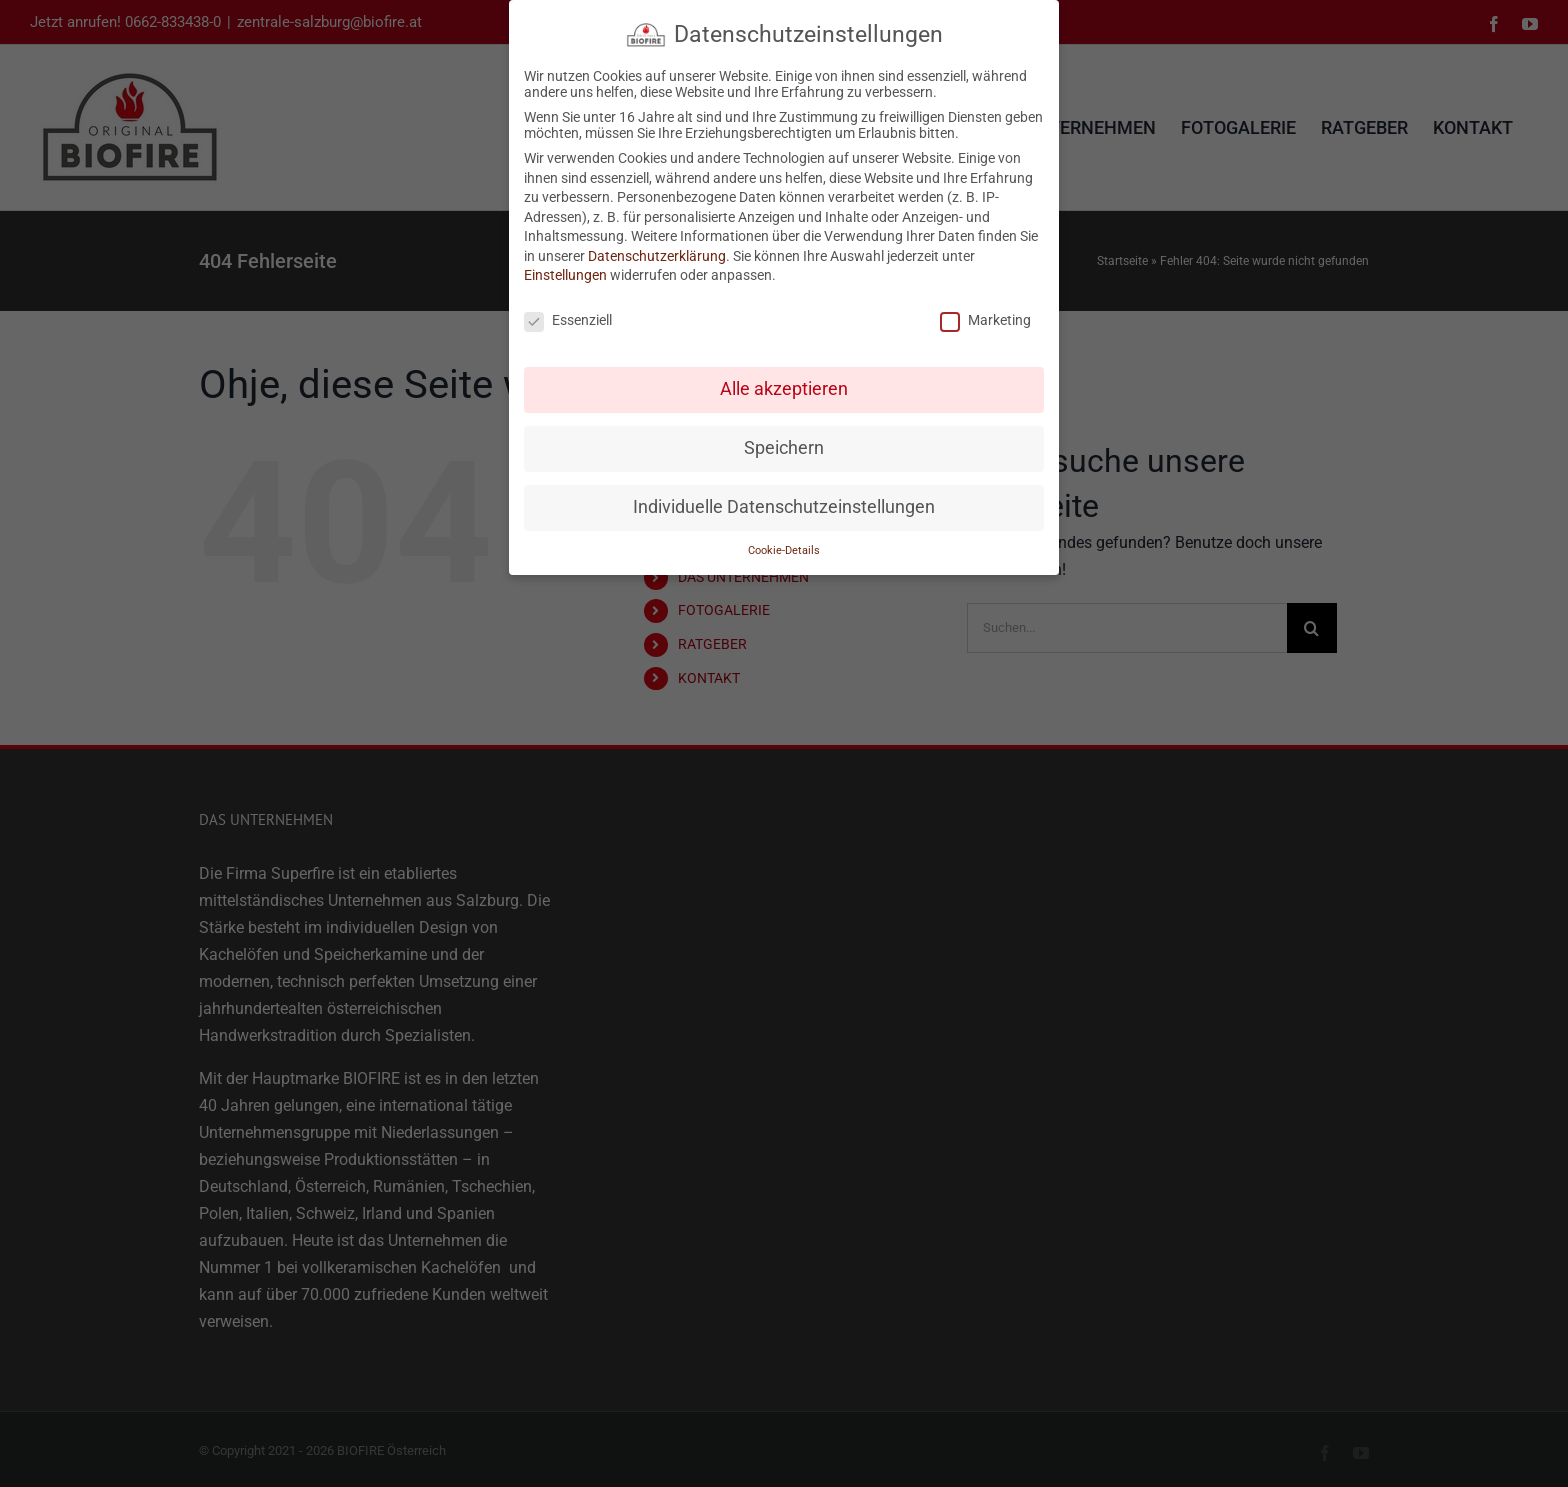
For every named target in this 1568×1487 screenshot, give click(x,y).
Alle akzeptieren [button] (784, 386)
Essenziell (568, 317)
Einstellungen (565, 272)
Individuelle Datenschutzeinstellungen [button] (784, 504)
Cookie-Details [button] (784, 546)
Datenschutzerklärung (657, 253)
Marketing (985, 317)
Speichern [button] (784, 445)
